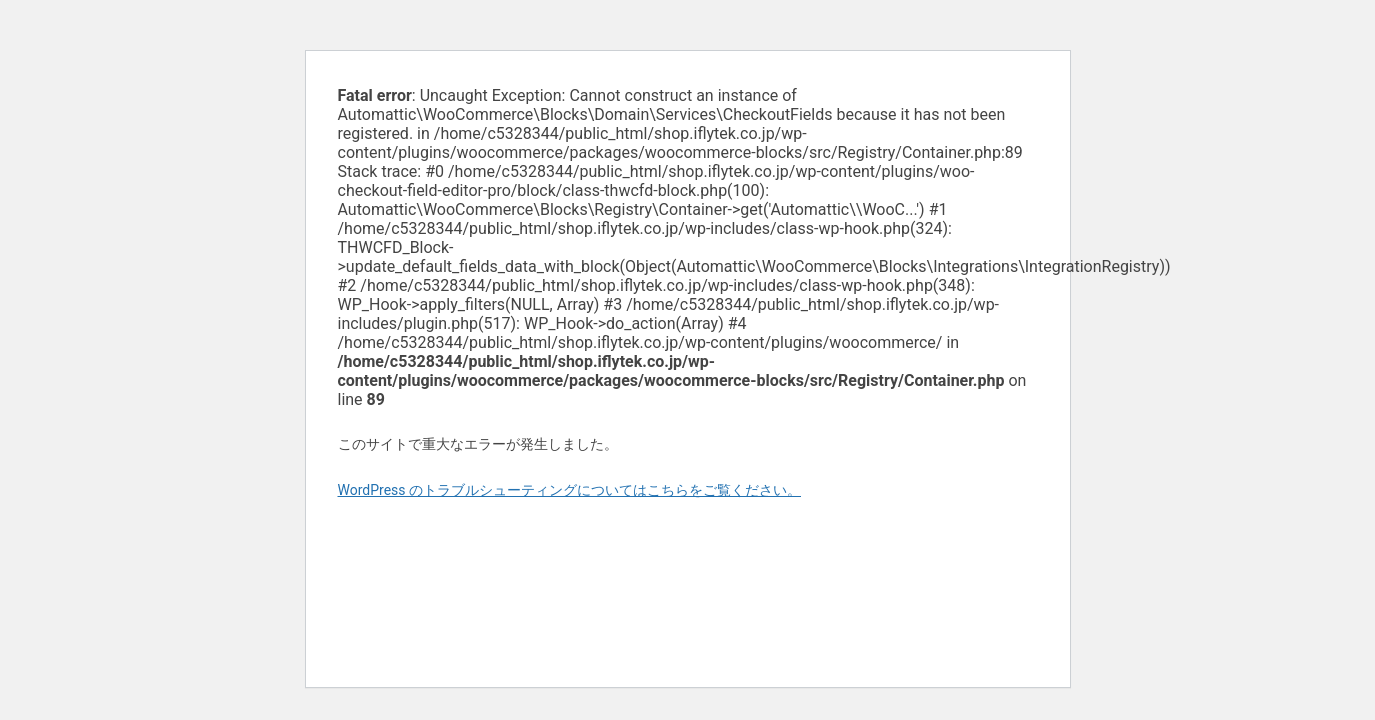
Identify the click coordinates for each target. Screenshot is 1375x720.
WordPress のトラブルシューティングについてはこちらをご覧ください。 (570, 490)
